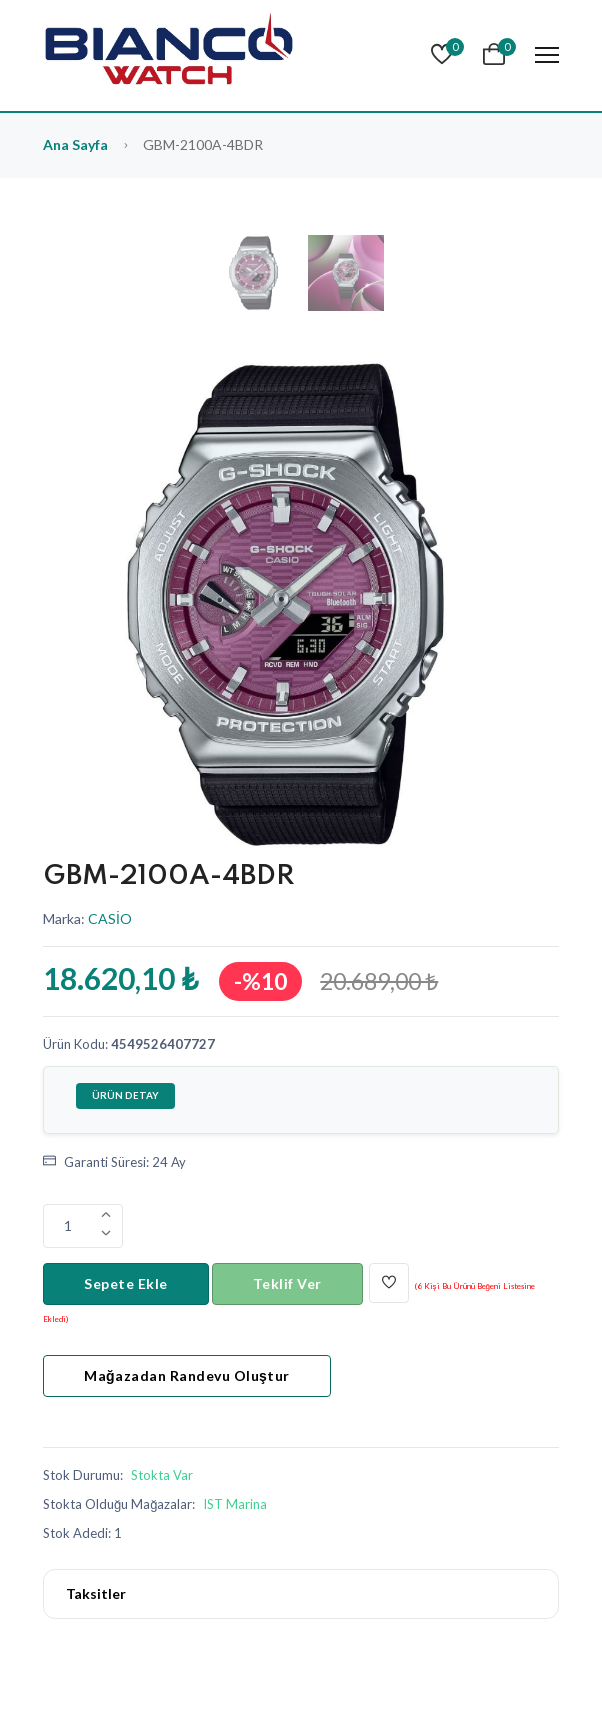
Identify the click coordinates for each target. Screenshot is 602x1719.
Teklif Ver (287, 1283)
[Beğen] (389, 1283)
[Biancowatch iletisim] (232, 1504)
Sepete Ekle (126, 1283)
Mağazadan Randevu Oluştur (187, 1375)
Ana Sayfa (75, 144)
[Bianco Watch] (168, 55)
